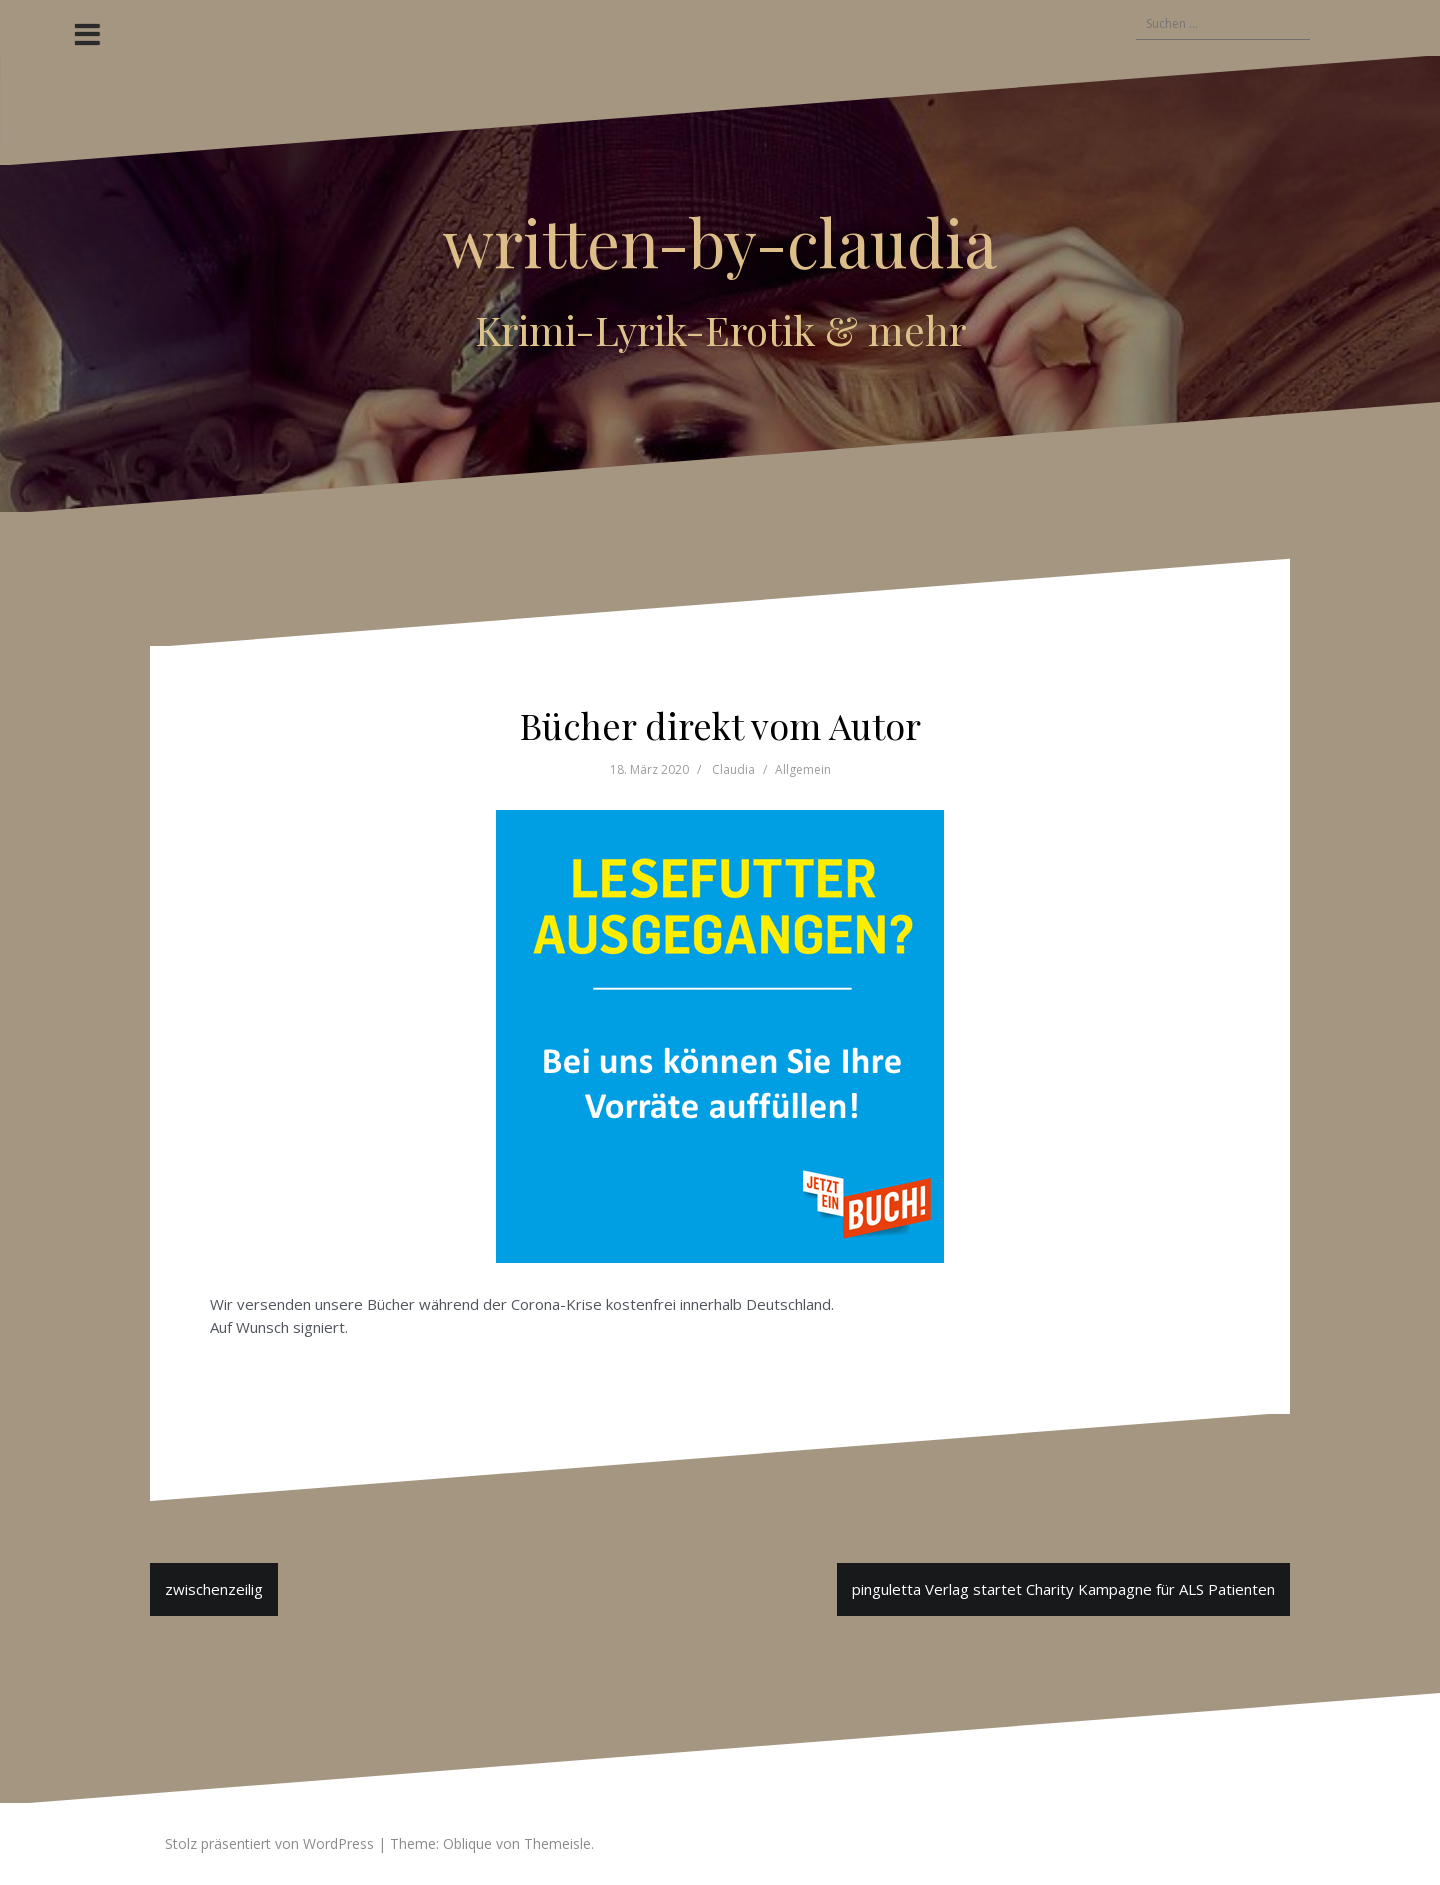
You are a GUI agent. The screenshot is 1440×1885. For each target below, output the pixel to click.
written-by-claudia (720, 241)
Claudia (733, 769)
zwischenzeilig (214, 1589)
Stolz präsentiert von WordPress (269, 1843)
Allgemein (803, 769)
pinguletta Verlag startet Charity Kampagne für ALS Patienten (1063, 1589)
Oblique (467, 1843)
